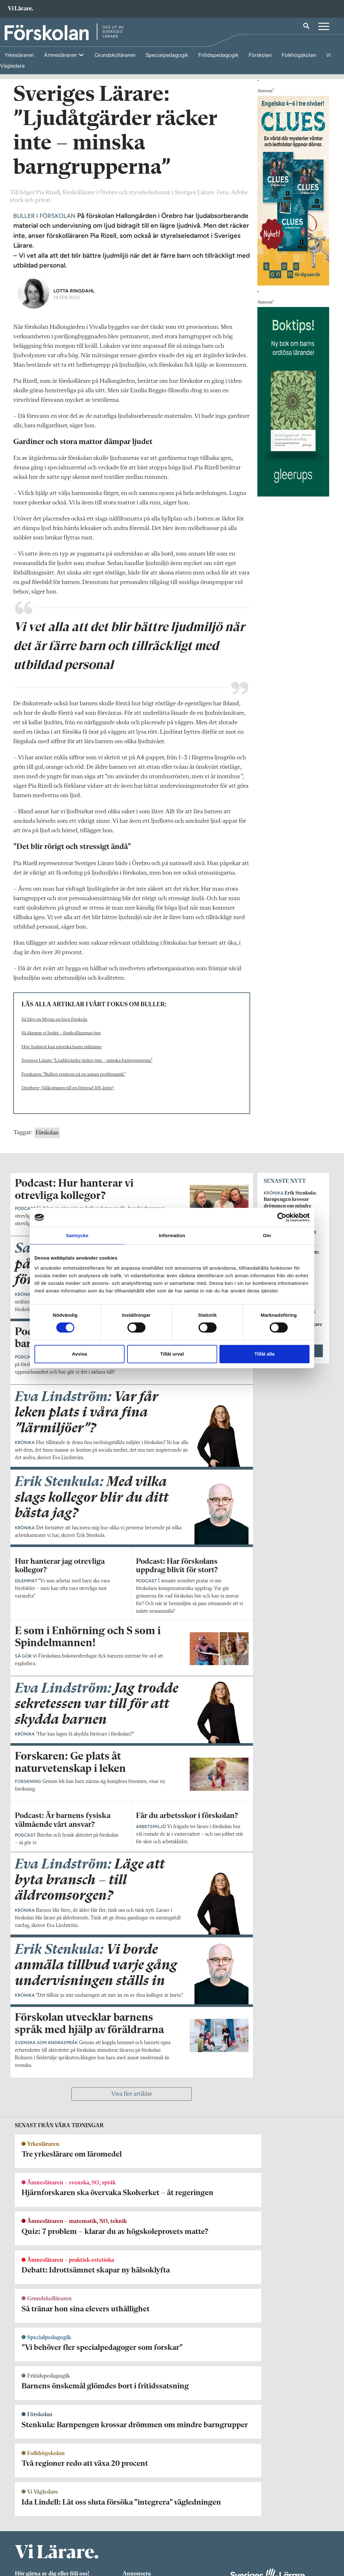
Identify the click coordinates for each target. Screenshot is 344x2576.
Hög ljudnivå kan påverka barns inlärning (62, 1191)
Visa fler (293, 1495)
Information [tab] (172, 1235)
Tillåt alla (265, 1354)
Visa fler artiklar (131, 2362)
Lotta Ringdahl (74, 434)
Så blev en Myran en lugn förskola (54, 1163)
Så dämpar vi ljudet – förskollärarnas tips (61, 1177)
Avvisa (79, 1354)
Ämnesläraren (61, 55)
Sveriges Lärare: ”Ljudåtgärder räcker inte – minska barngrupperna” (87, 1204)
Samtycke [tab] (77, 1235)
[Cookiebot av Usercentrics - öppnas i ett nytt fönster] (282, 1217)
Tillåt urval (172, 1354)
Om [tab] (267, 1235)
